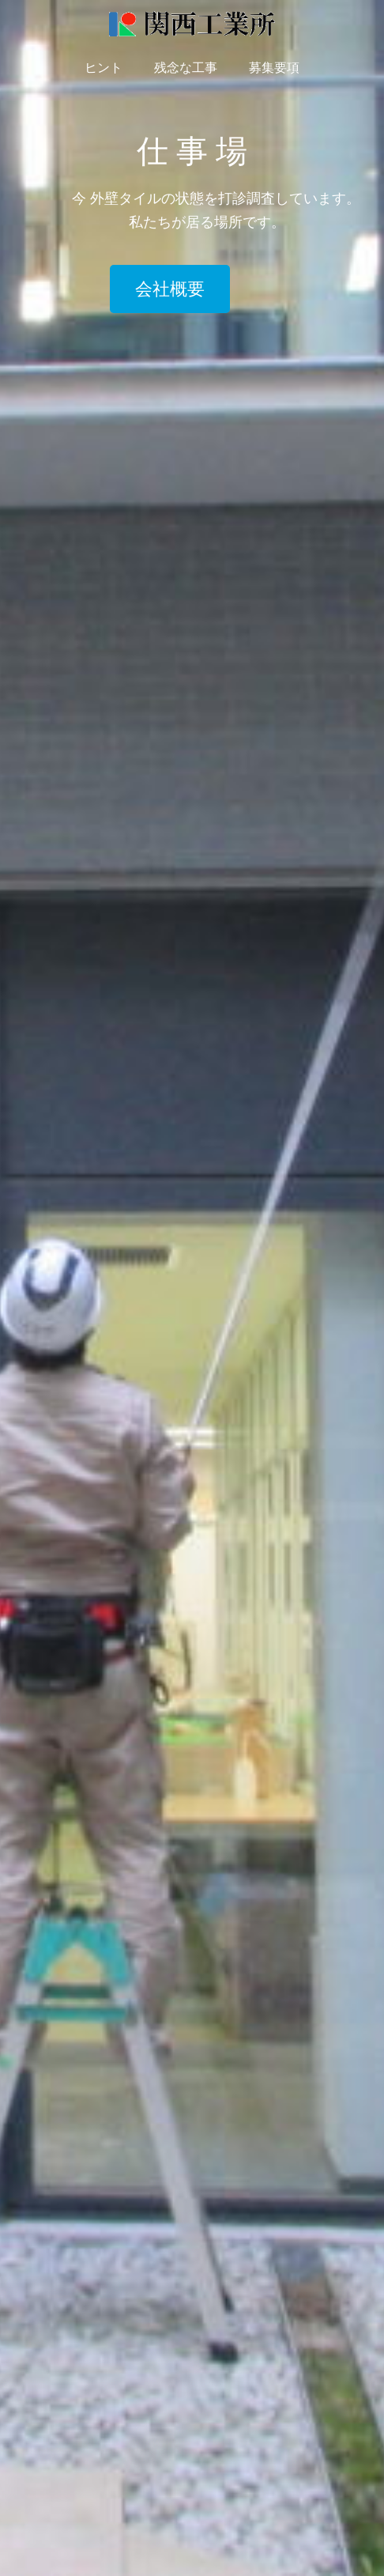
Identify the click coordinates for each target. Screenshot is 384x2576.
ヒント (103, 67)
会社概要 (170, 289)
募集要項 (274, 67)
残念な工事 (185, 67)
